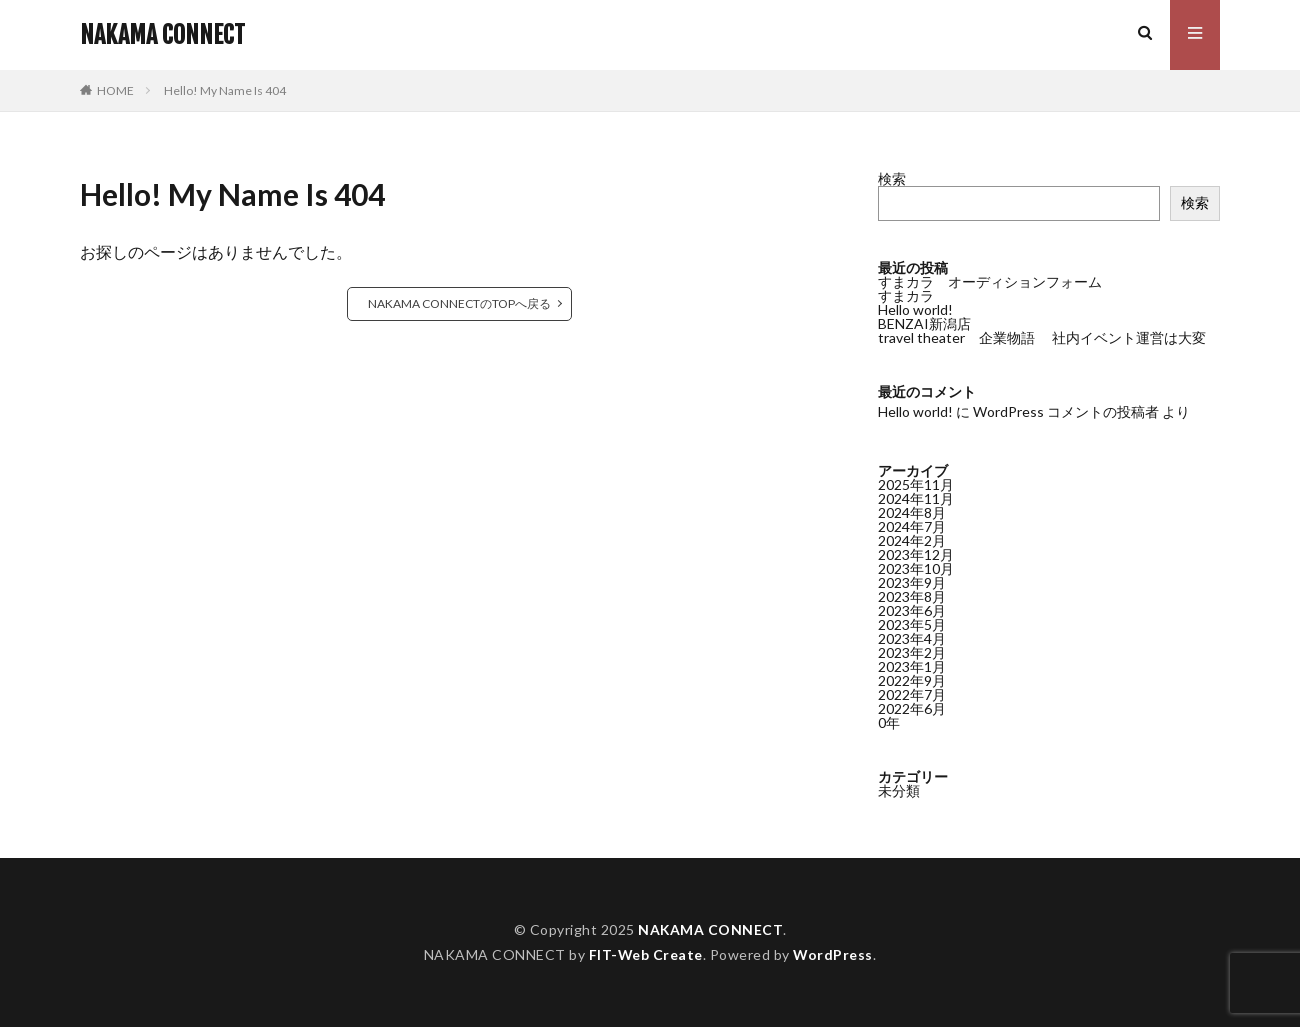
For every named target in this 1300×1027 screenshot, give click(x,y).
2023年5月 (912, 624)
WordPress (833, 954)
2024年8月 (912, 512)
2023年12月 (916, 554)
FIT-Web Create (645, 954)
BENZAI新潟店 (924, 323)
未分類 (899, 790)
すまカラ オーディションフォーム (990, 281)
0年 (889, 722)
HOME (115, 90)
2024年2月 (912, 540)
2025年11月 (916, 484)
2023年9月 (912, 582)
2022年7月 (912, 694)
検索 (892, 178)
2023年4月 (912, 638)
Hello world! (915, 309)
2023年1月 (912, 666)
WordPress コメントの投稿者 (1066, 411)
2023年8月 (912, 596)
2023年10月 (916, 568)
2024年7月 (912, 526)
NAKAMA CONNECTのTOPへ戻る (459, 303)
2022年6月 (912, 708)
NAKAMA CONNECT (162, 35)
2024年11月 (916, 498)
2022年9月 (912, 680)
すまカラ (906, 295)
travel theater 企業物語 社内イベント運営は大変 (1042, 337)
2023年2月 (912, 652)
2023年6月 (912, 610)
